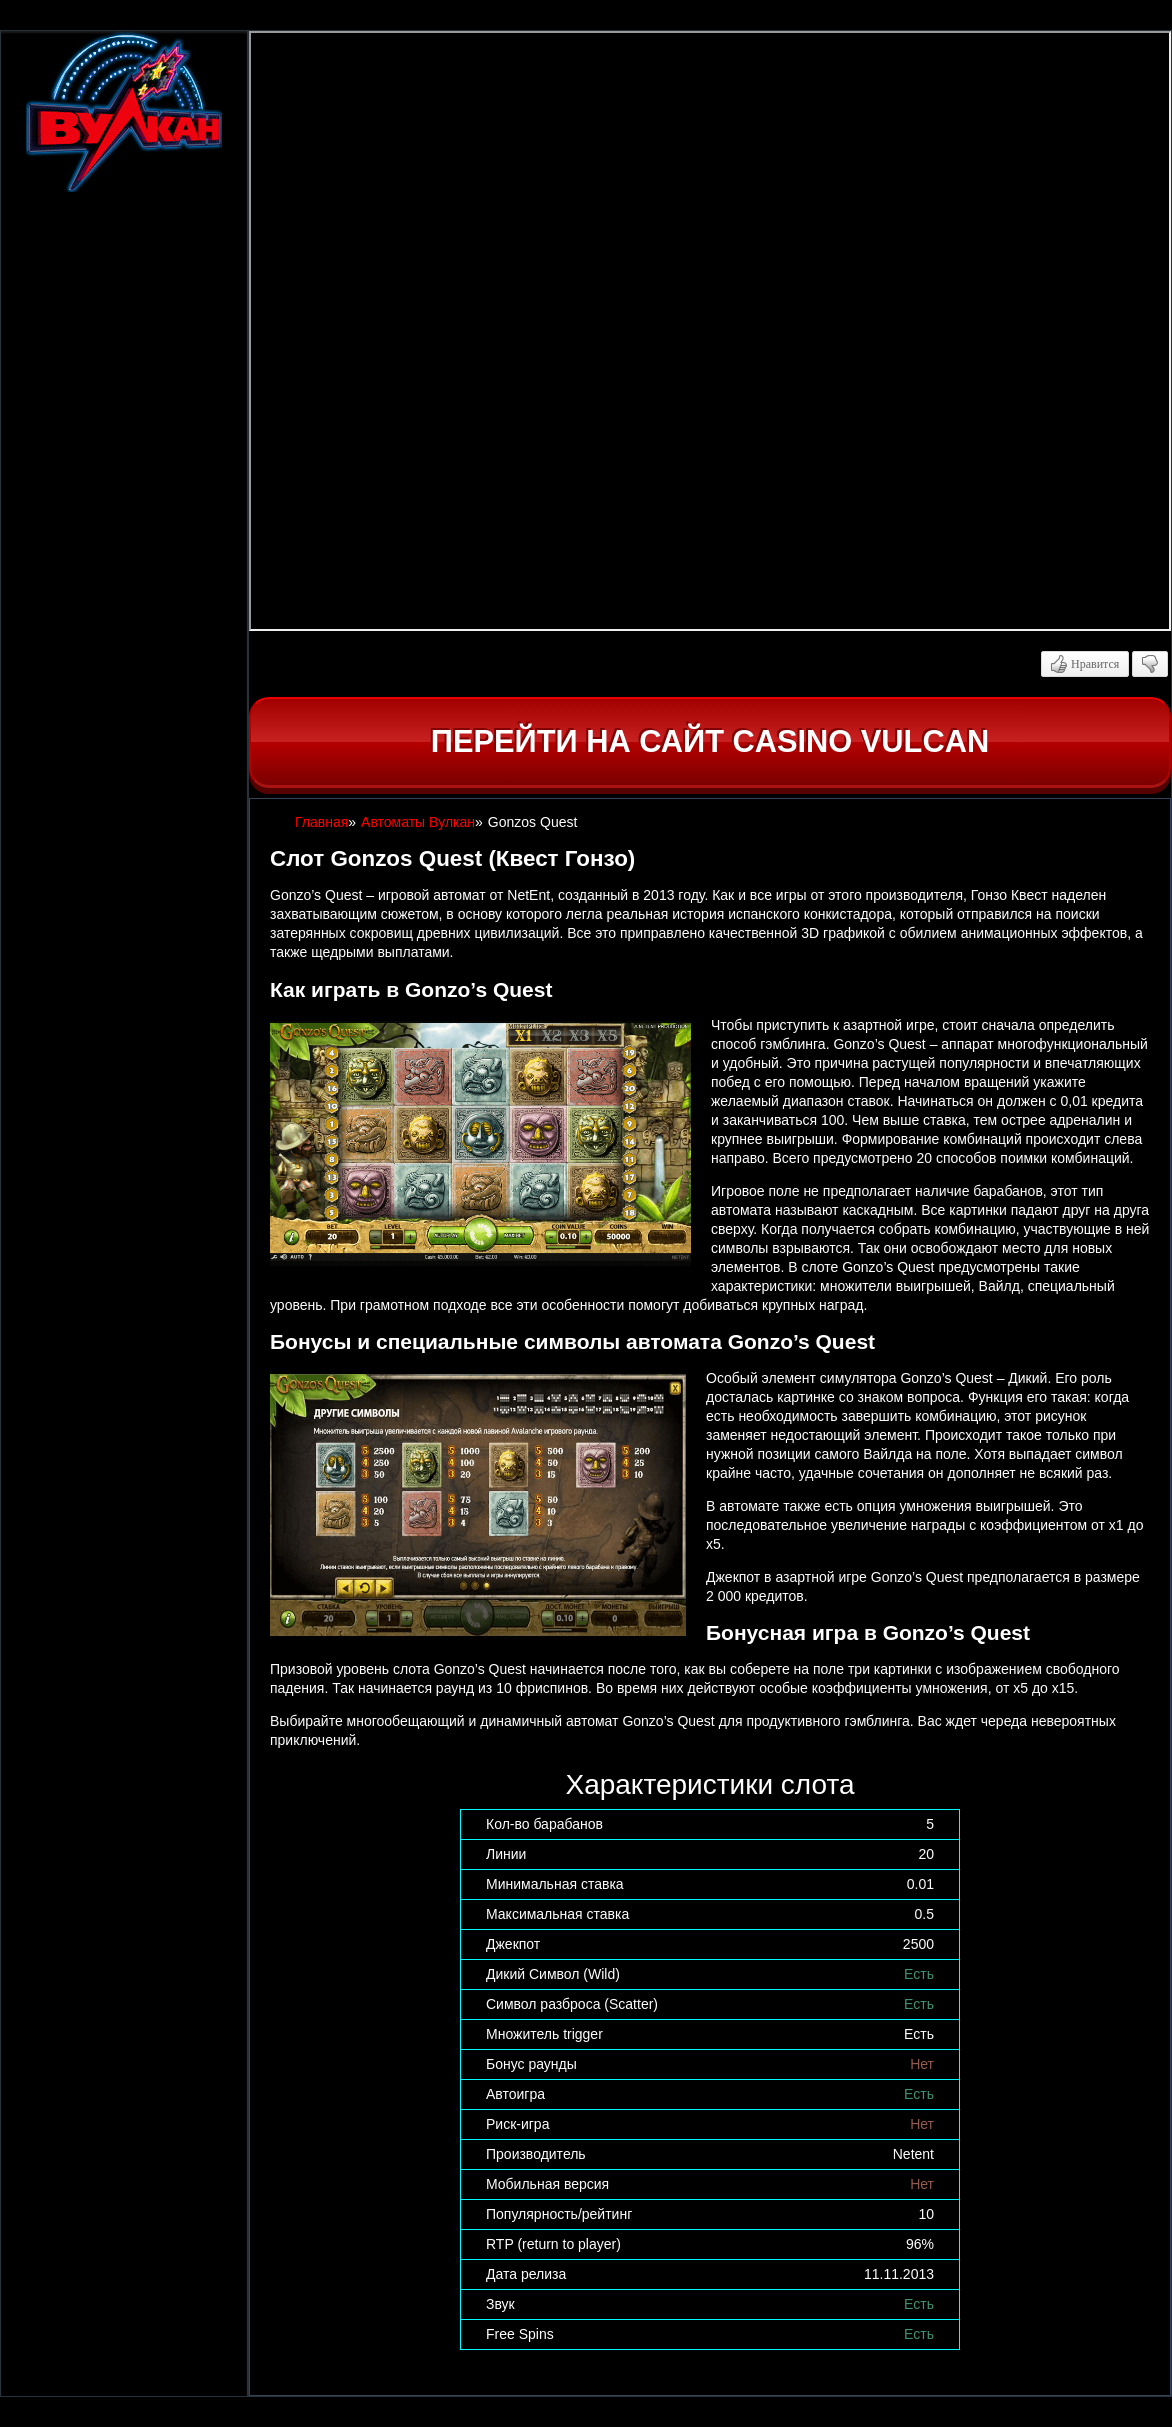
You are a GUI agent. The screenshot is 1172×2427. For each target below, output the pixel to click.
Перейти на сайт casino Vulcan (710, 741)
